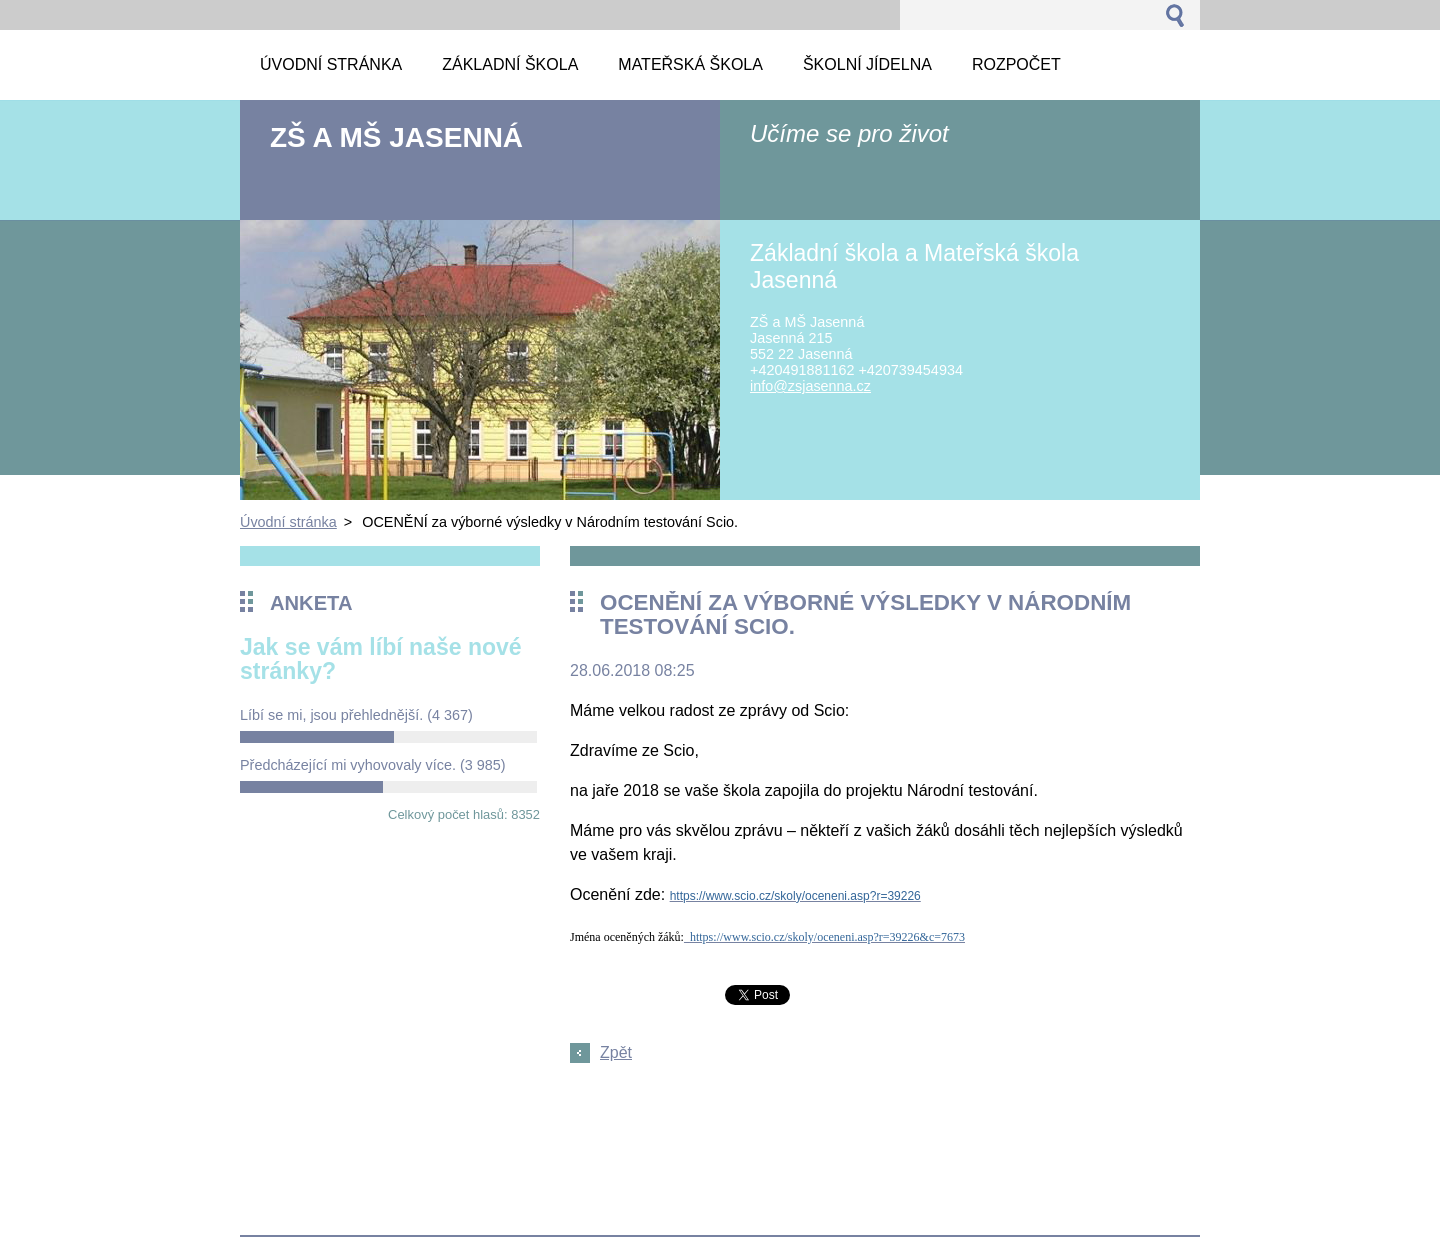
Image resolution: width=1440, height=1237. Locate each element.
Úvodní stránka (288, 522)
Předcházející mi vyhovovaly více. (373, 765)
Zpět (616, 1052)
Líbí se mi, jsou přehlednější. (356, 715)
